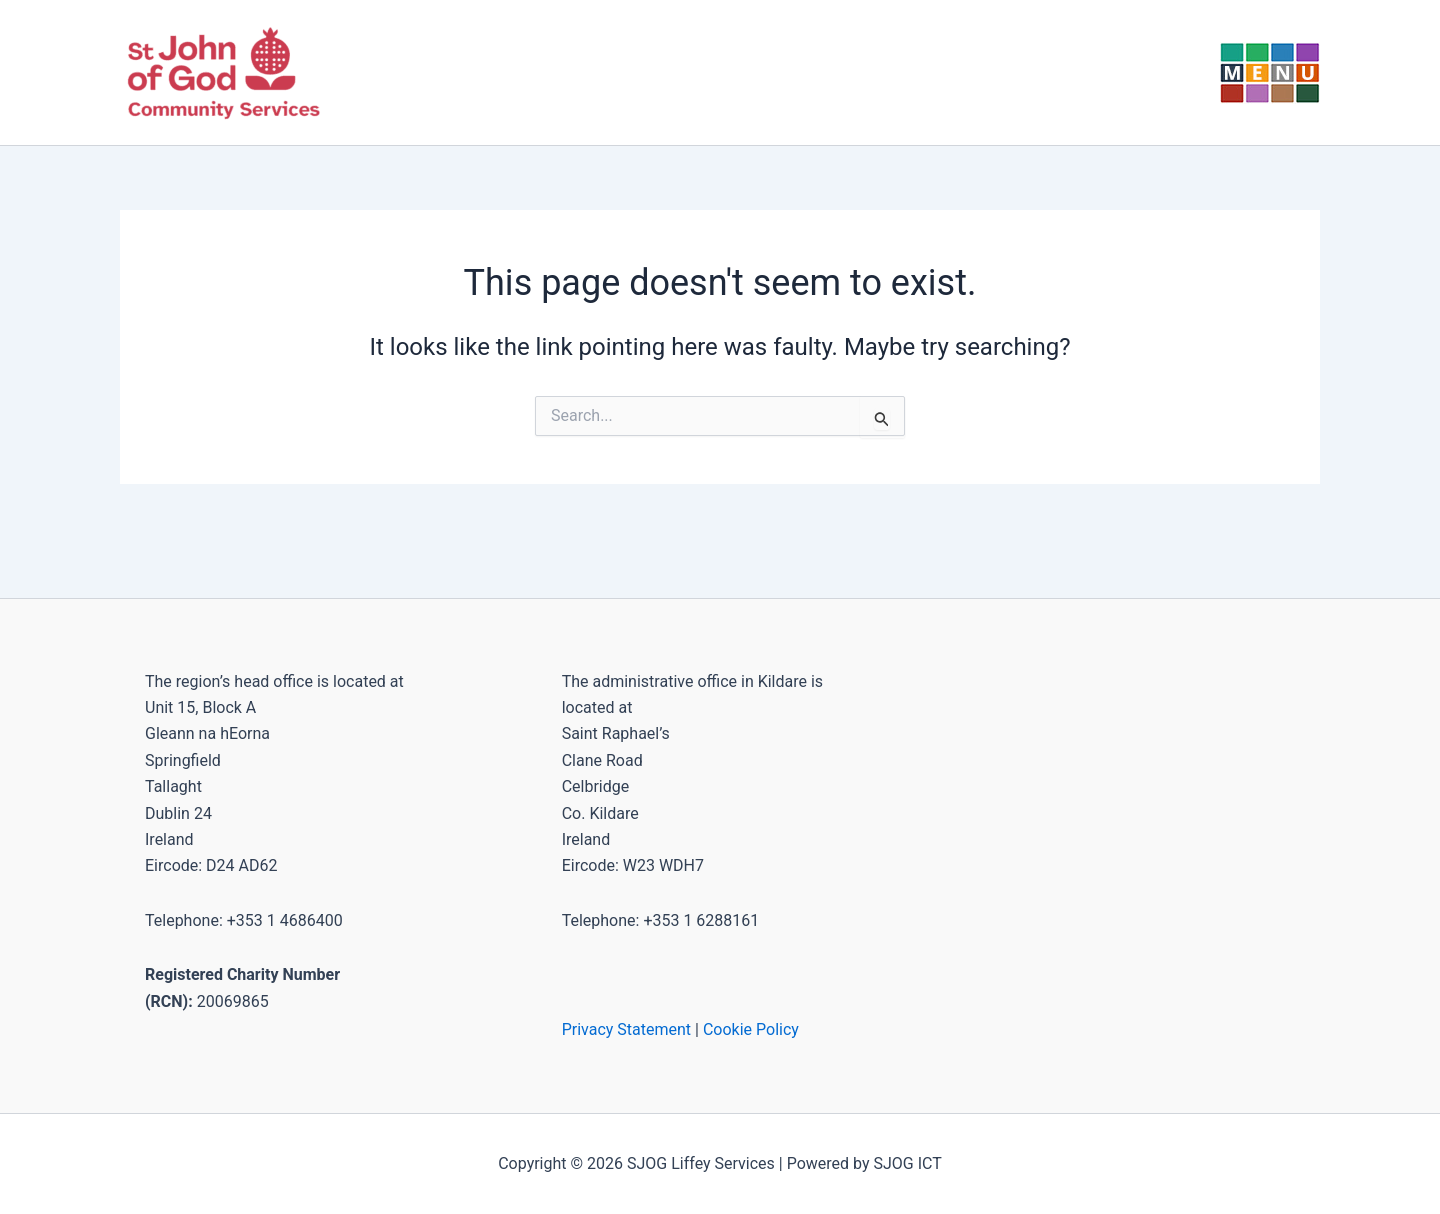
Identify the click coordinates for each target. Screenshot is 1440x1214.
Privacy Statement (626, 1029)
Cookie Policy (751, 1029)
